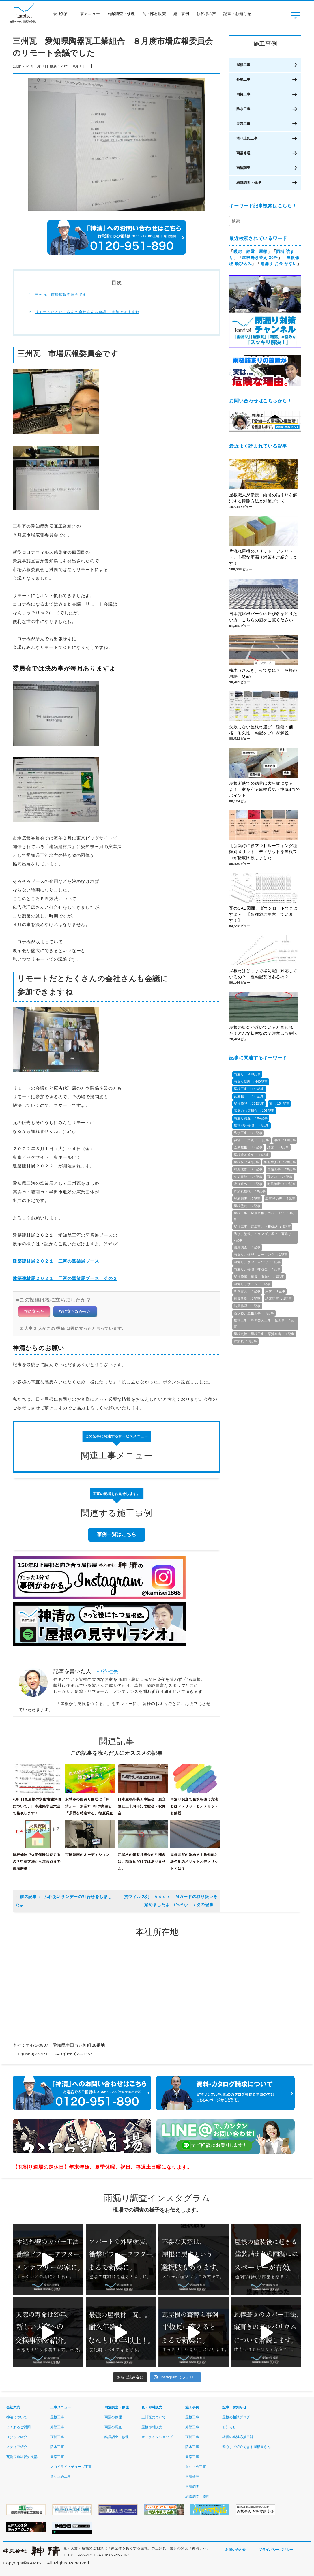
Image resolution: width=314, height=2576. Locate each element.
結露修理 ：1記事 (247, 1306)
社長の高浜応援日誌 (237, 2437)
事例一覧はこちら (116, 1534)
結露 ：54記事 (278, 1147)
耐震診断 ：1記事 (247, 1298)
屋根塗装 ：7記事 (247, 1206)
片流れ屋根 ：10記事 (250, 1191)
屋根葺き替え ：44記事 (251, 1154)
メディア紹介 (16, 2447)
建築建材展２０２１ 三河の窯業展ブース (56, 1261)
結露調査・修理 (248, 183)
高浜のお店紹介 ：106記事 (254, 1110)
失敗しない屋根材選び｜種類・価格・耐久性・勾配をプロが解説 (261, 730)
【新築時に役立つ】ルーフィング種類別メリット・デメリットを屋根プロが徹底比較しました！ (263, 852)
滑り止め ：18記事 (248, 1184)
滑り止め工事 (246, 138)
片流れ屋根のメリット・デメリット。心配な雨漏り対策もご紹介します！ (263, 557)
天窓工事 (243, 124)
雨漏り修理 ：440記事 (251, 1081)
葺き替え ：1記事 (247, 1291)
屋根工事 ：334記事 (249, 1088)
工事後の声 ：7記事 (280, 1198)
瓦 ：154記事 (279, 1103)
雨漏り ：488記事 (247, 1074)
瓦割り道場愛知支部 (22, 2457)
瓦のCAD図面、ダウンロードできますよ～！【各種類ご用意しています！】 (263, 914)
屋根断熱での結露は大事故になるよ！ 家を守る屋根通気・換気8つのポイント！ (264, 789)
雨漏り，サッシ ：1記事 (252, 1284)
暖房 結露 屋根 (250, 251)
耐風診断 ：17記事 (281, 1184)
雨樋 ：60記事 (285, 1140)
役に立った (34, 1311)
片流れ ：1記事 (245, 1341)
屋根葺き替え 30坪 (260, 257)
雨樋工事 (243, 94)
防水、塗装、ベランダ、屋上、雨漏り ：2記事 (265, 1237)
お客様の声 (208, 15)
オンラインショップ (157, 2437)
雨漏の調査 (113, 2427)
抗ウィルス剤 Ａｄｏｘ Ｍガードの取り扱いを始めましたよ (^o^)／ (171, 1901)
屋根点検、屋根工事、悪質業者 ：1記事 (264, 1334)
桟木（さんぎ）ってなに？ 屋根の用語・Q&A (263, 673)
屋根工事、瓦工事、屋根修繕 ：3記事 (262, 1226)
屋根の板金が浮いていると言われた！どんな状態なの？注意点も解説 (263, 1030)
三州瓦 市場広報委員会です (61, 294)
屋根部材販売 (151, 2427)
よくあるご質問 (18, 2427)
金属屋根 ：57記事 (248, 1147)
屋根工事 (243, 65)
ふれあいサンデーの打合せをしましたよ (64, 1901)
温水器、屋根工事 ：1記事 (254, 1313)
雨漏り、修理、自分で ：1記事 (257, 1262)
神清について (16, 2417)
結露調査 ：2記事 (247, 1247)
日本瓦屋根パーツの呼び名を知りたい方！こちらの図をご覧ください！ (263, 617)
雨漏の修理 (113, 2417)
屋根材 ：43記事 (246, 1162)
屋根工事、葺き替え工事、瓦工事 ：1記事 (264, 1323)
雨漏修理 (243, 153)
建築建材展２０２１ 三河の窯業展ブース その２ (65, 1278)
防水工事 (243, 109)
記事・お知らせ (239, 15)
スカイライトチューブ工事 (71, 2467)
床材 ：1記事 (275, 1291)
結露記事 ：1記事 (278, 1298)
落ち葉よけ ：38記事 (280, 1162)
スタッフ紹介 (16, 2437)
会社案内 (62, 15)
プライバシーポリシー (276, 2550)
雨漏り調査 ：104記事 (251, 1118)
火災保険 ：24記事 (248, 1176)
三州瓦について (153, 2417)
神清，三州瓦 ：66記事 (251, 1140)
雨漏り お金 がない (278, 263)
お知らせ (229, 2427)
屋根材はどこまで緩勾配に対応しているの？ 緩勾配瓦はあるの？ (263, 974)
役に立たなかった (75, 1311)
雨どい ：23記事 (280, 1176)
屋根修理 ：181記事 (249, 1103)
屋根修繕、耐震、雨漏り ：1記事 (259, 1276)
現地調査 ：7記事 (247, 1198)
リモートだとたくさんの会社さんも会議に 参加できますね (87, 312)
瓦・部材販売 (156, 15)
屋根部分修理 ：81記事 (251, 1125)
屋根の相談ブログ (236, 2417)
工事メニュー (90, 15)
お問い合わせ (235, 2550)
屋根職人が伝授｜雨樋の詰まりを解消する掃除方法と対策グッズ (263, 498)
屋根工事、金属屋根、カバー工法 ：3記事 (264, 1216)
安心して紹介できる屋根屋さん (246, 2447)
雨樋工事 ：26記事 (281, 1169)
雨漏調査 (243, 168)
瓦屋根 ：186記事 (249, 1096)
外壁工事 (243, 80)
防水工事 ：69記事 (248, 1133)
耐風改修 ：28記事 (248, 1169)
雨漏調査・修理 (123, 15)
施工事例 (183, 15)
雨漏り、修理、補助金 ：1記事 (257, 1269)
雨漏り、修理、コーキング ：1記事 (261, 1254)
